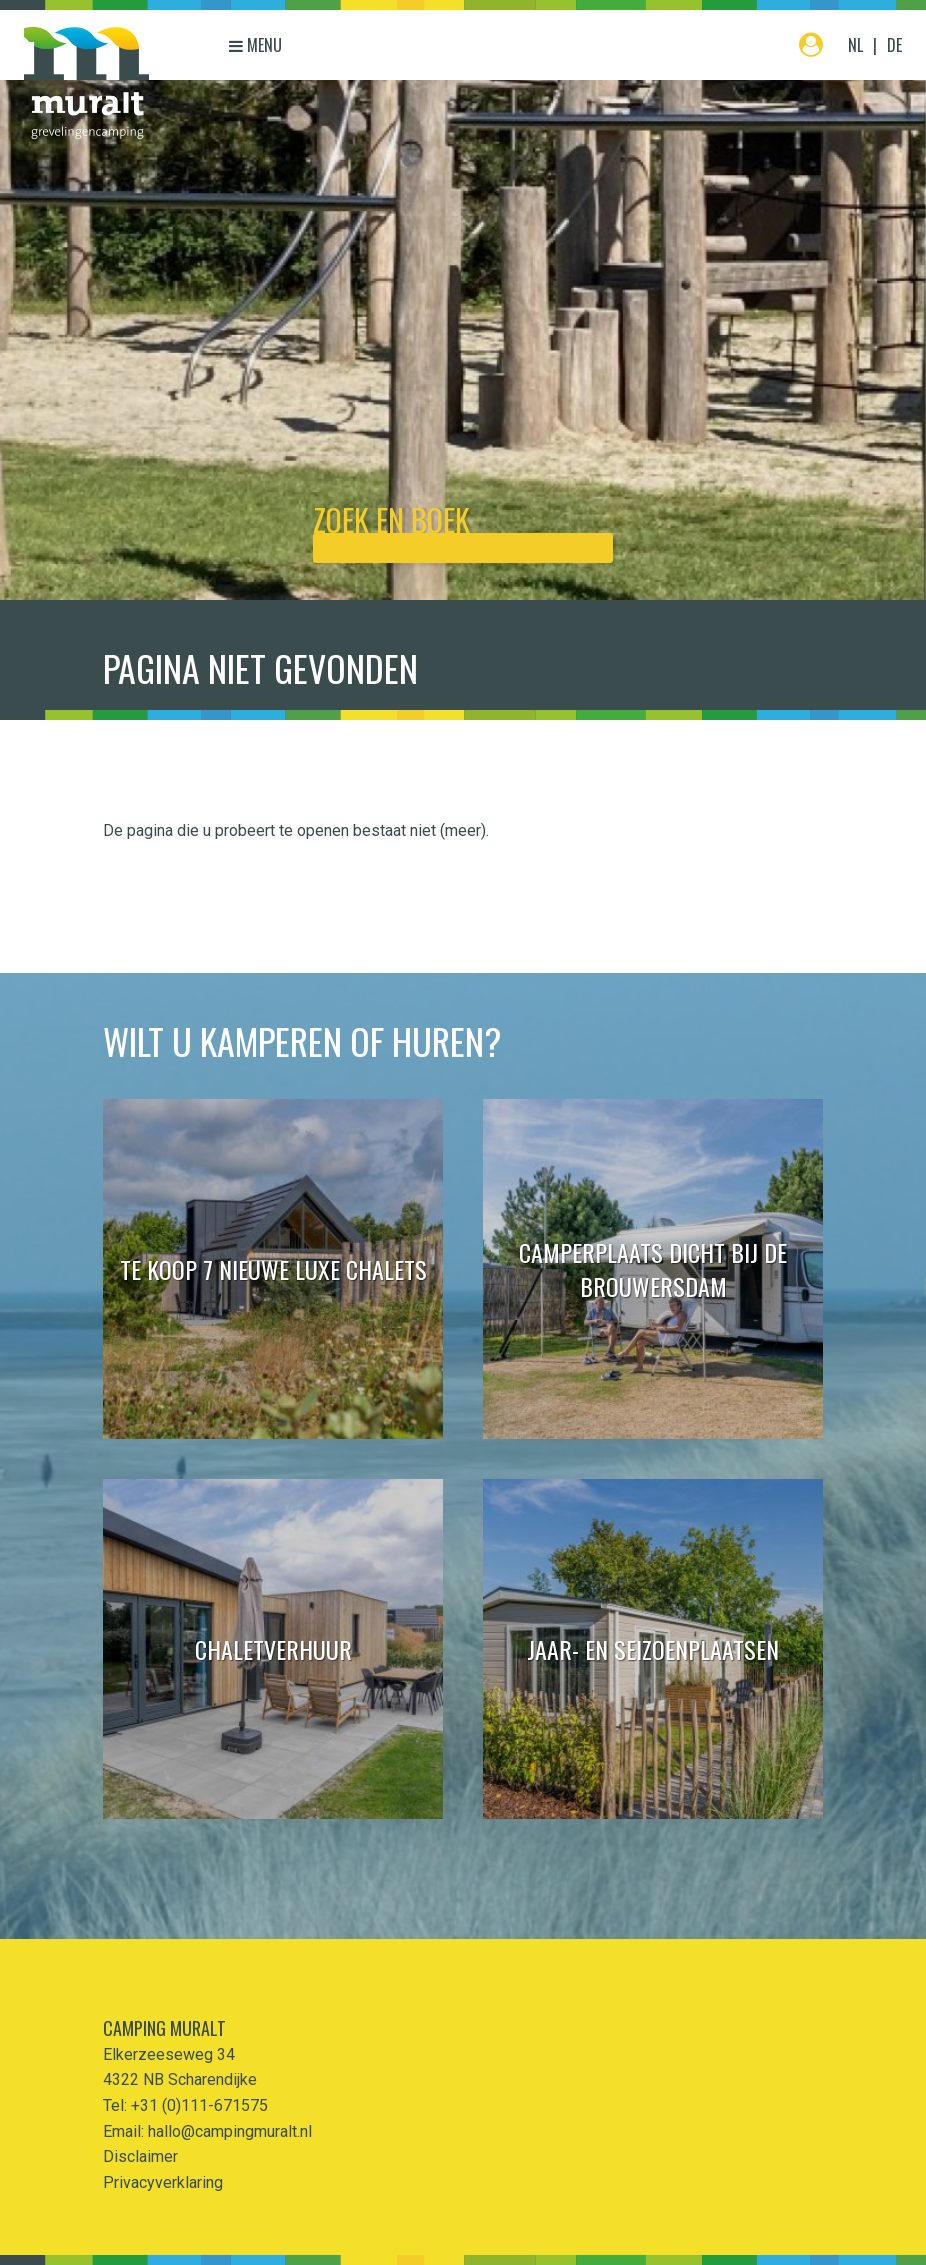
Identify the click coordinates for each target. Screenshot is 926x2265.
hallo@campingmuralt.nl (230, 2131)
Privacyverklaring (163, 2182)
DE (894, 45)
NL (855, 45)
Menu (255, 45)
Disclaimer (140, 2156)
